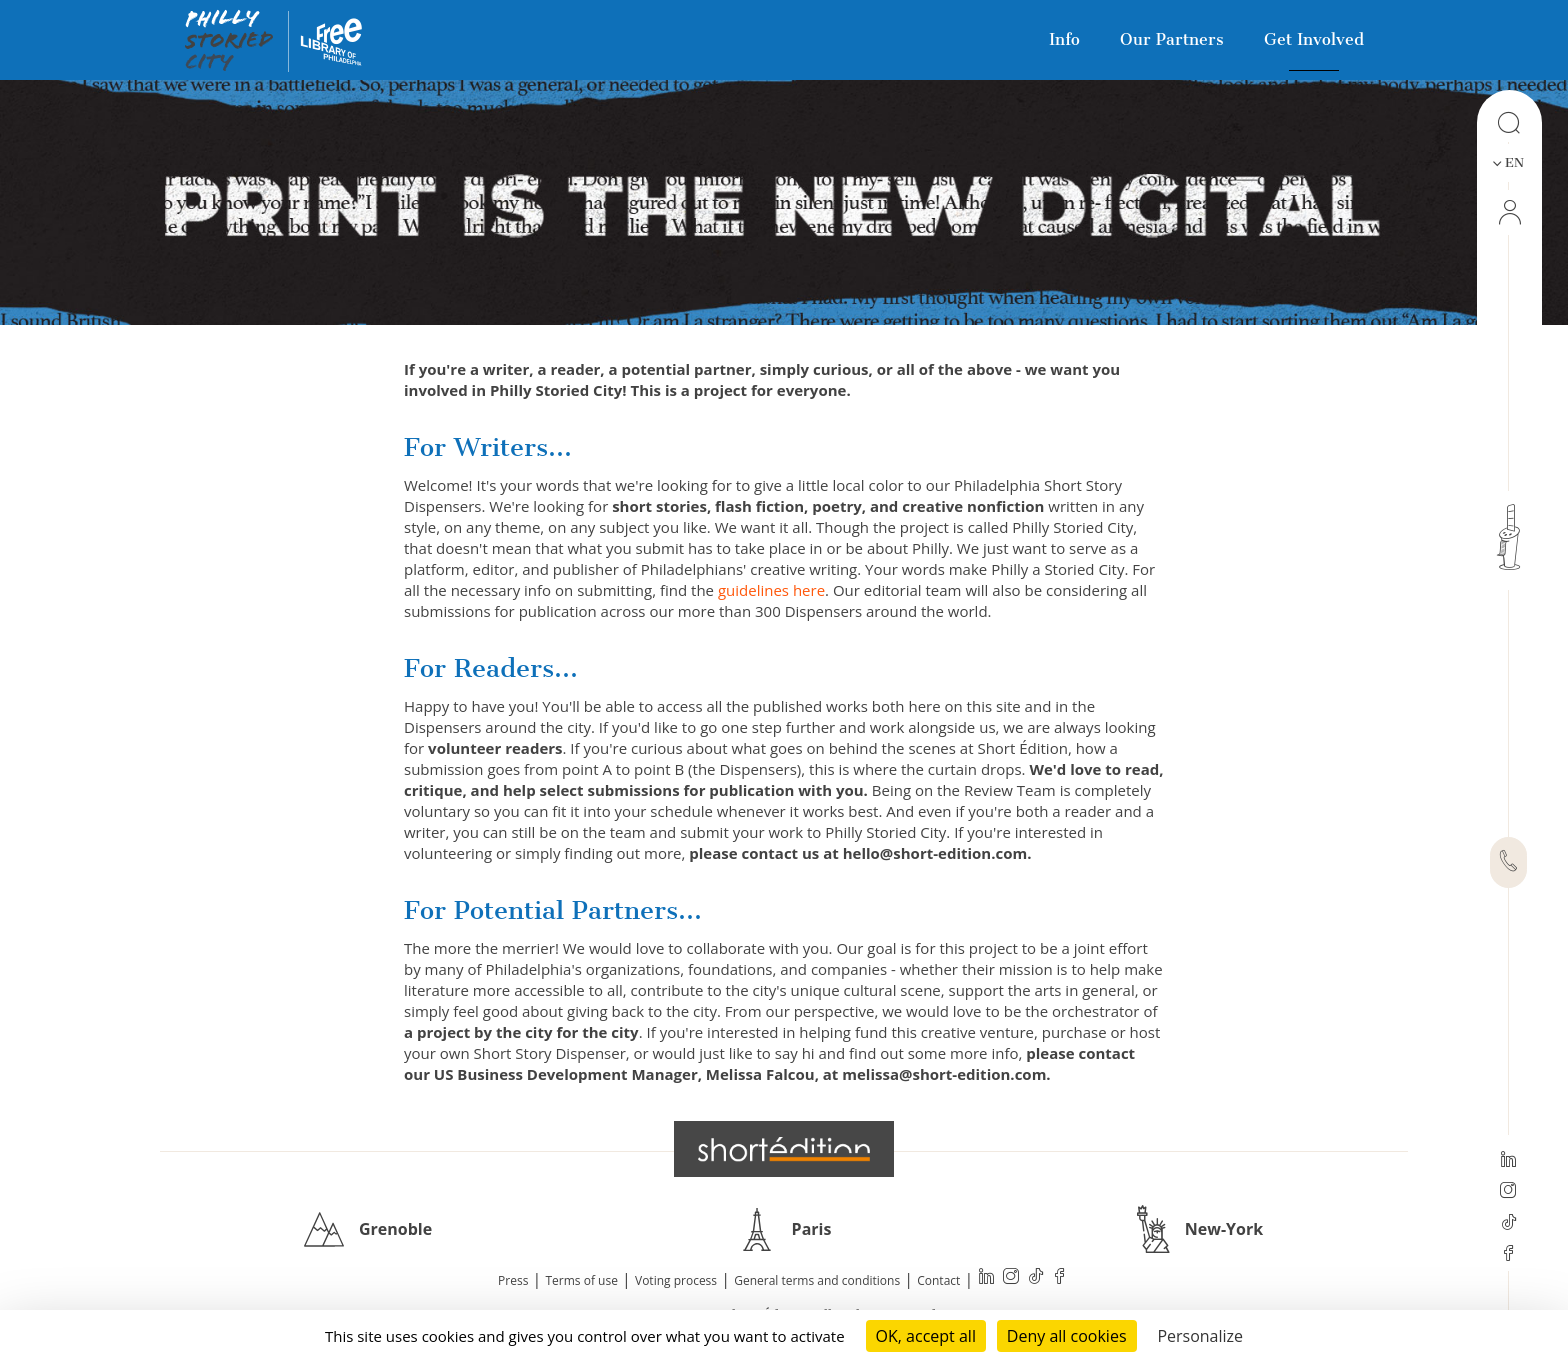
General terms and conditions (817, 1280)
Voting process (676, 1280)
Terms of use (582, 1280)
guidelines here (771, 590)
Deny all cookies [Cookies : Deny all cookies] (1067, 1336)
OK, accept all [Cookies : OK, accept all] (926, 1336)
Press (513, 1280)
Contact (938, 1280)
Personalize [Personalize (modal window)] (1200, 1336)
